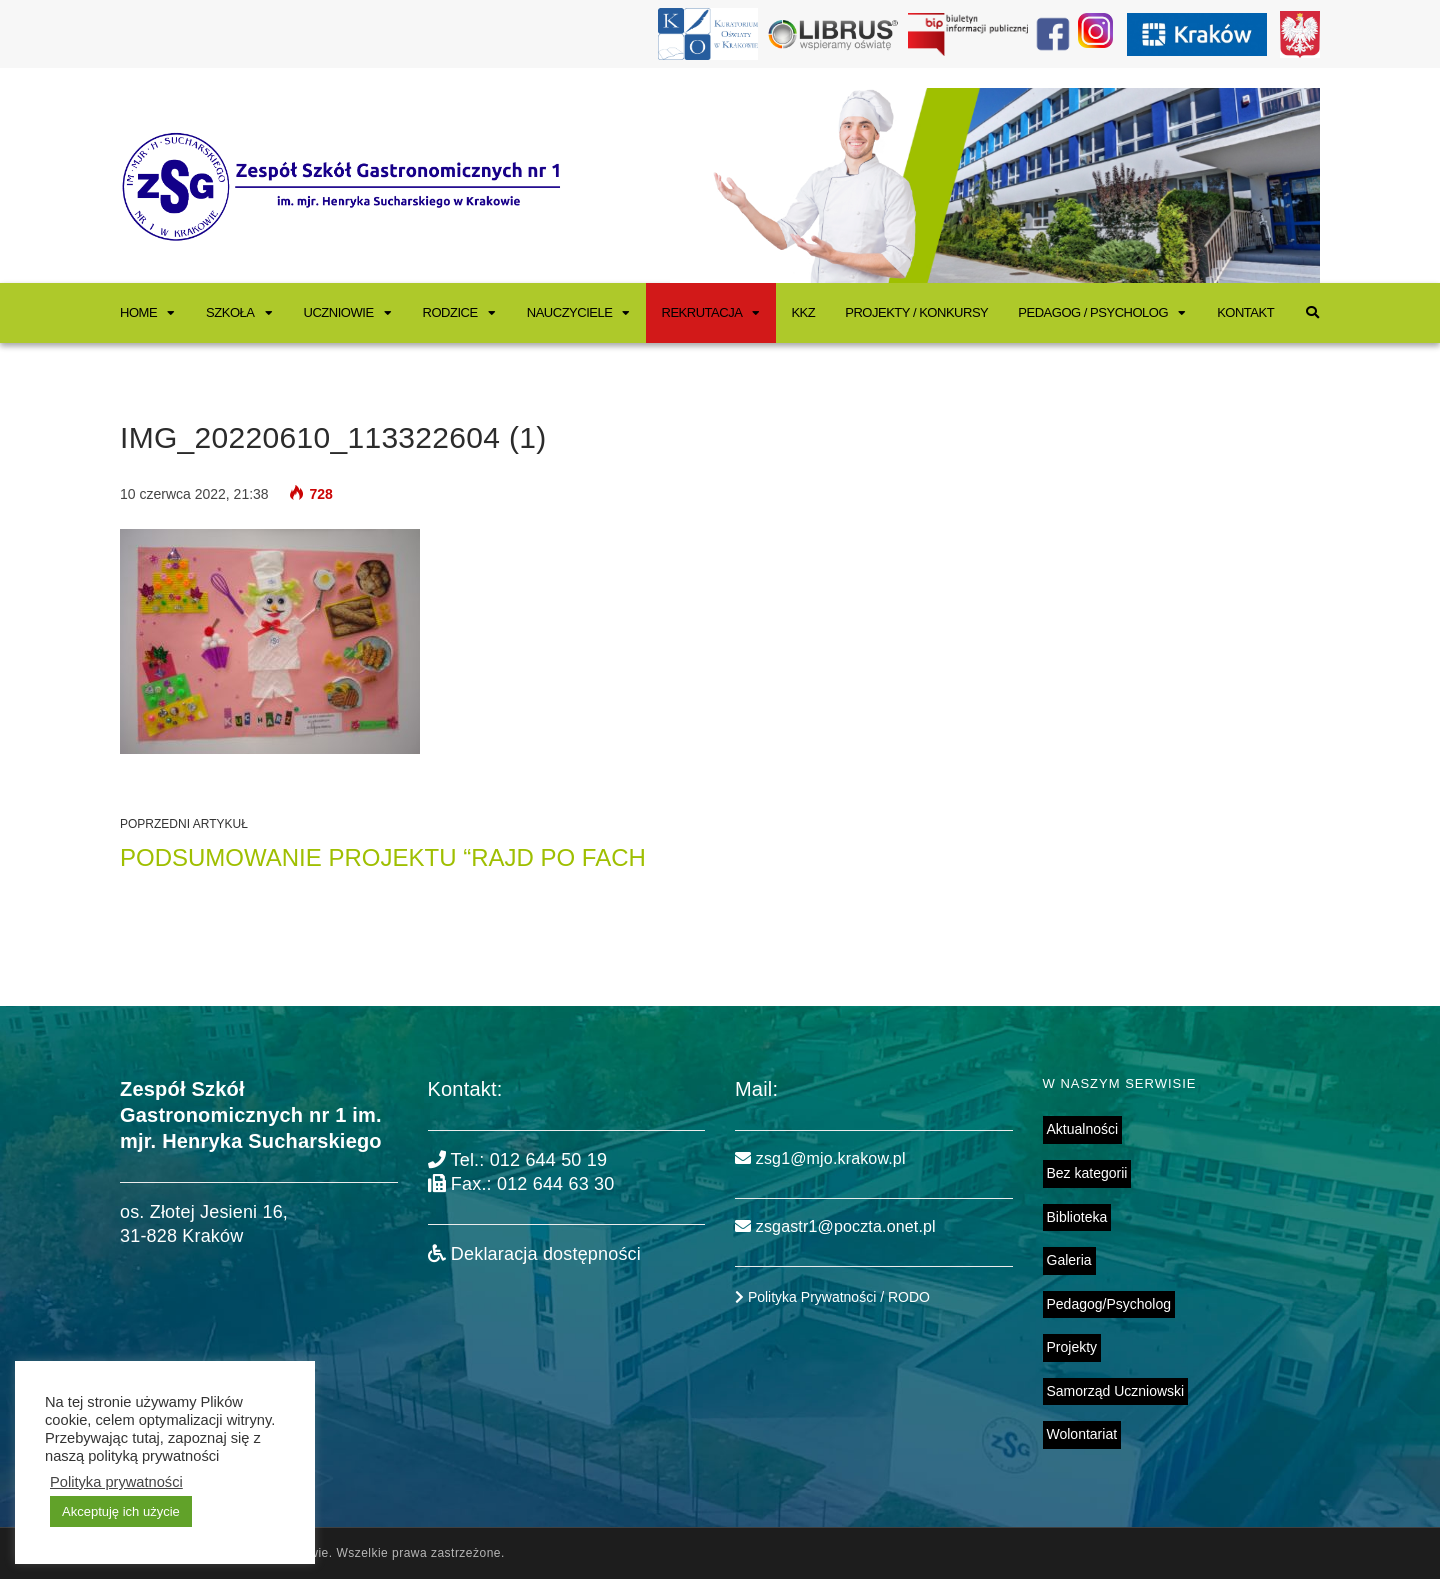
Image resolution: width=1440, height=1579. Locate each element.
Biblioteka (1077, 1217)
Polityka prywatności (116, 1482)
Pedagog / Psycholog (1093, 312)
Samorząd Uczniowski (1116, 1391)
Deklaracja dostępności (534, 1254)
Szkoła (230, 312)
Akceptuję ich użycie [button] (121, 1511)
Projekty (1072, 1347)
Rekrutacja (701, 312)
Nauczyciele (570, 312)
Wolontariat (1082, 1434)
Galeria (1069, 1260)
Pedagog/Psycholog (1109, 1304)
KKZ (803, 312)
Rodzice (450, 312)
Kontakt (1245, 312)
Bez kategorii (1087, 1173)
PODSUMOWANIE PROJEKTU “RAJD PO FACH (383, 857)
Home (138, 312)
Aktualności (1083, 1129)
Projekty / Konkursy (916, 312)
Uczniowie (339, 312)
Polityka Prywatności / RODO (832, 1297)
